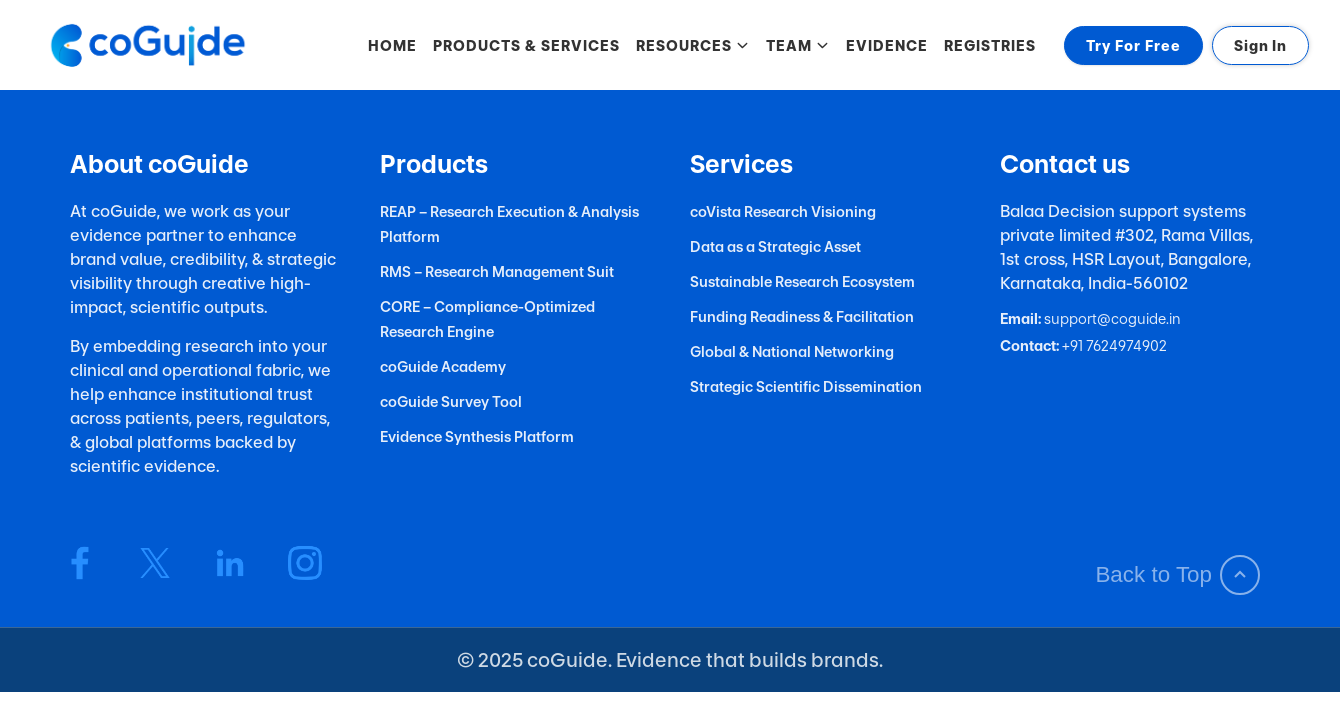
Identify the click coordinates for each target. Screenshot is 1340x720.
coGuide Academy (443, 366)
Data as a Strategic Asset (775, 246)
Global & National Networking (792, 351)
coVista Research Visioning (783, 211)
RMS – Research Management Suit (497, 271)
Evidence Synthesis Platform (477, 436)
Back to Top (1177, 575)
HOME (392, 45)
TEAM (798, 45)
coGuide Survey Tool (451, 401)
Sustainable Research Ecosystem (802, 281)
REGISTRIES (990, 45)
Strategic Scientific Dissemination (806, 386)
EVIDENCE (887, 45)
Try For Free (1133, 45)
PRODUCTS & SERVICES (526, 45)
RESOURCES (693, 45)
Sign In (1260, 45)
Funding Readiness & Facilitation (802, 316)
